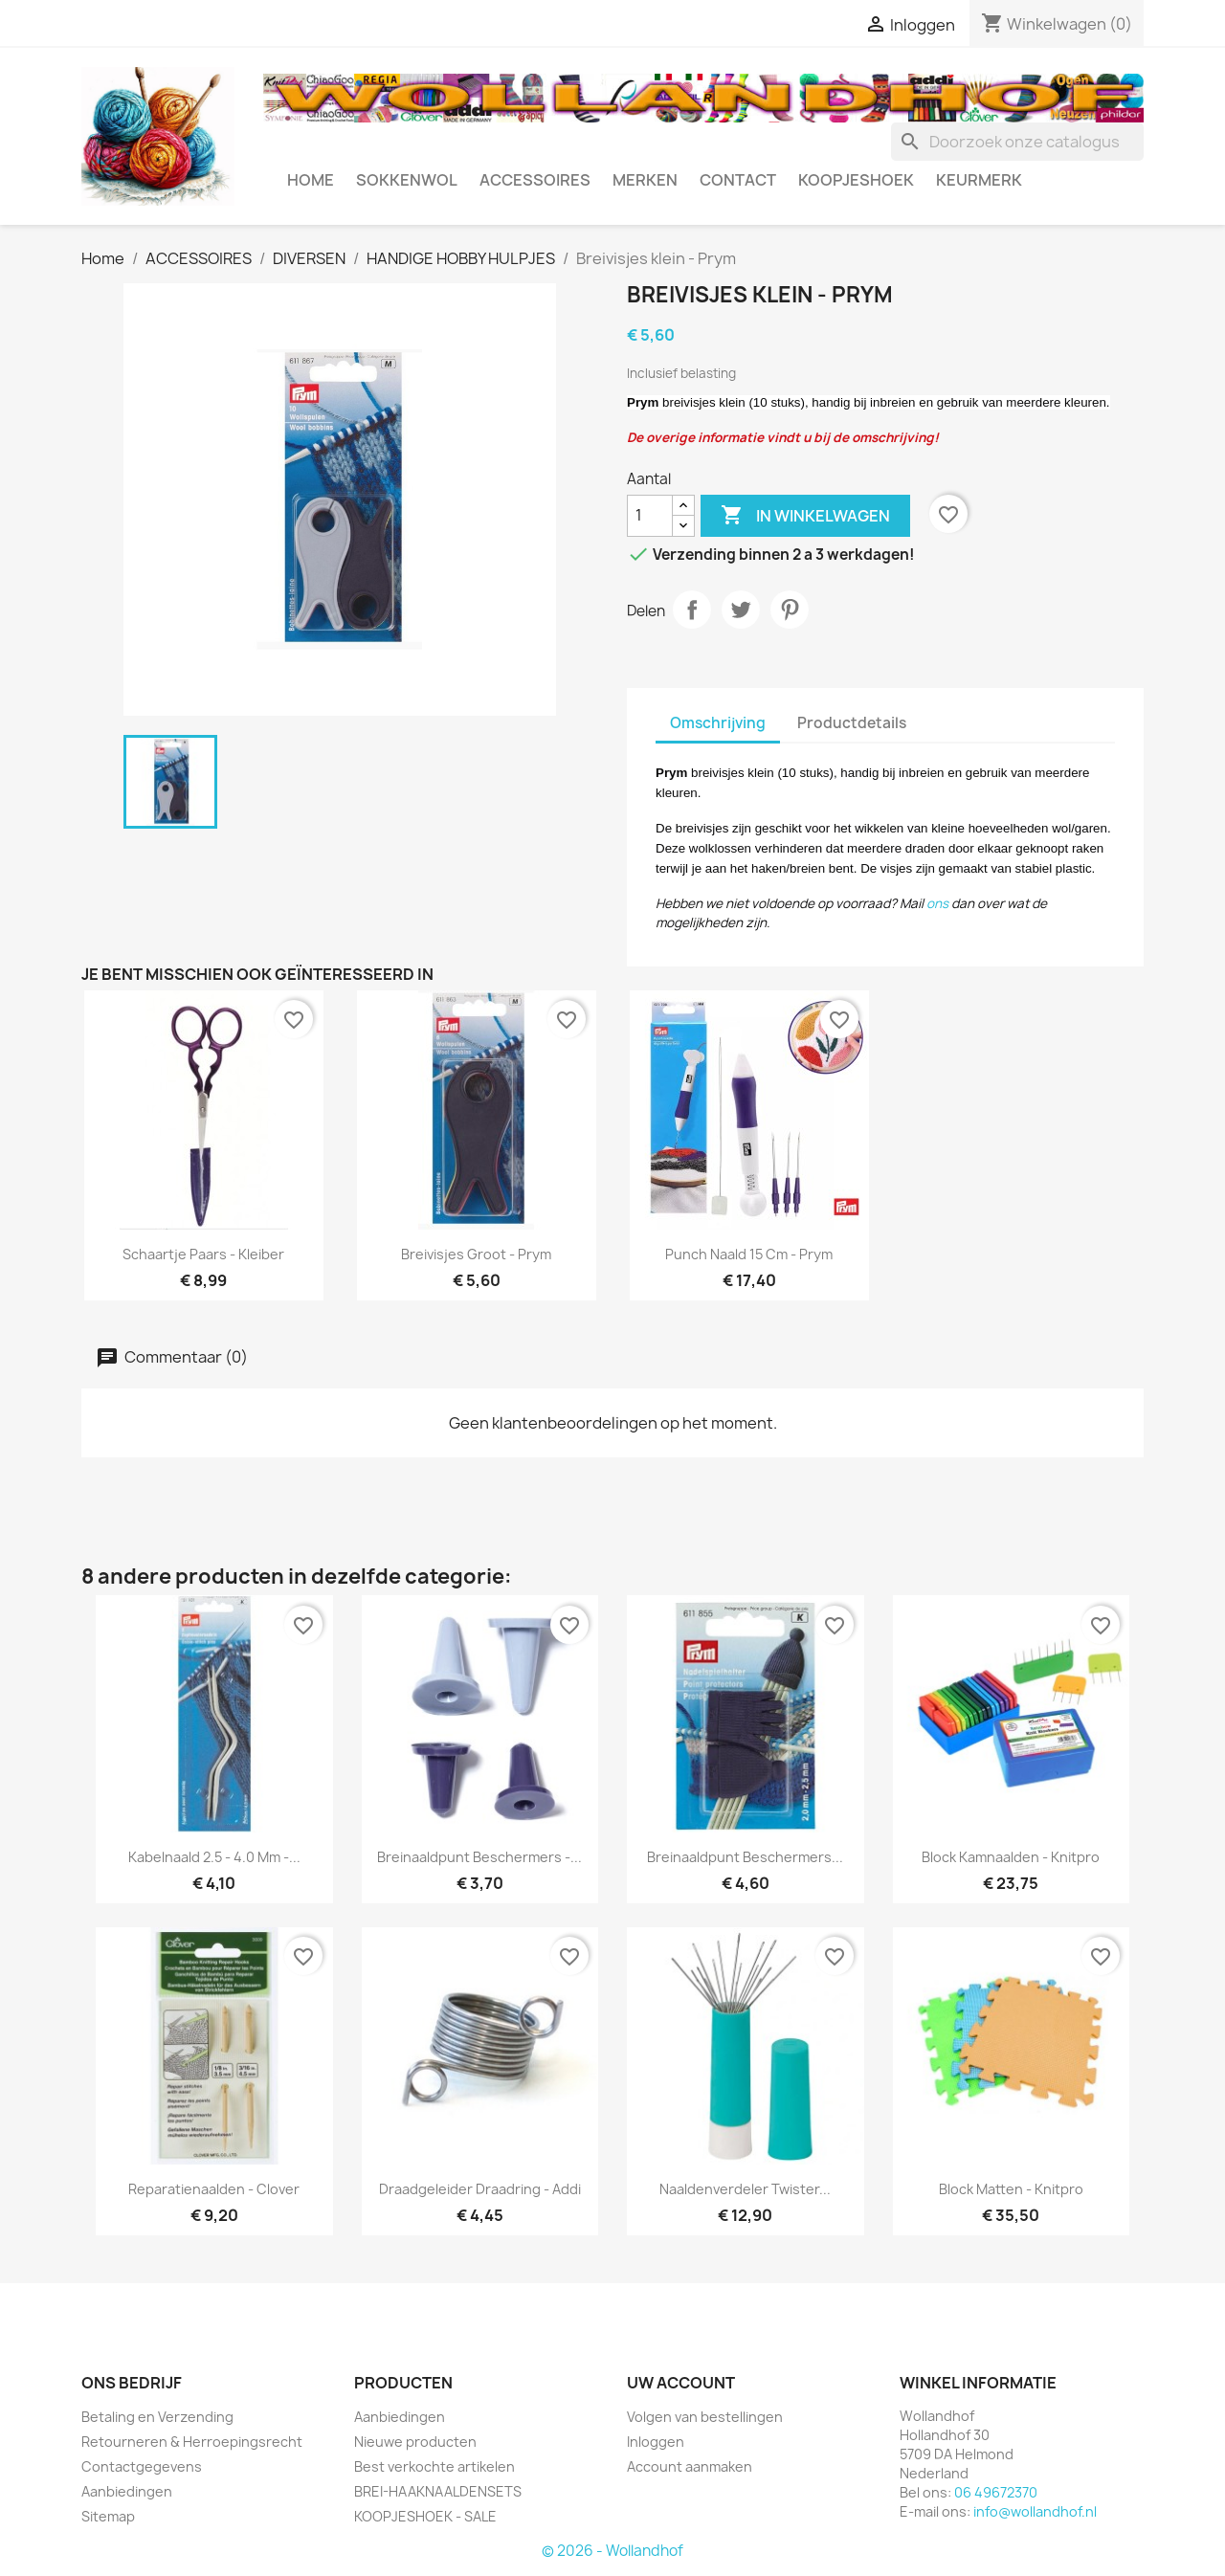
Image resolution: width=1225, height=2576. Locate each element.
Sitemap (108, 2516)
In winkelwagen (805, 515)
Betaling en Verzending (157, 2417)
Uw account (681, 2382)
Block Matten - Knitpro (1011, 2189)
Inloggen (655, 2441)
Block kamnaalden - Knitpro (1011, 1857)
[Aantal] (650, 516)
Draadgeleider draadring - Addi (480, 2189)
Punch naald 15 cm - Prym (749, 1254)
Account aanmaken (689, 2466)
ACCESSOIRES (534, 179)
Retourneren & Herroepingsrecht (191, 2441)
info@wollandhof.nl (1035, 2511)
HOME (310, 179)
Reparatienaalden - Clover (214, 2189)
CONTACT (738, 179)
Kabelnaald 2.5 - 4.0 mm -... (214, 1857)
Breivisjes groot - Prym (476, 1254)
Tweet (741, 609)
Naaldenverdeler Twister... (745, 2189)
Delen (692, 609)
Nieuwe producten (415, 2441)
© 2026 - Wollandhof (612, 2551)
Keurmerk (979, 179)
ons (937, 903)
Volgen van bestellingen (705, 2417)
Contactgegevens (141, 2466)
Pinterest (789, 609)
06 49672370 (995, 2492)
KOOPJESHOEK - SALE (425, 2516)
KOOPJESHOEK (856, 179)
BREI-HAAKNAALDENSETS (438, 2491)
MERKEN (645, 179)
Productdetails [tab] (851, 723)
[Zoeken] (1017, 141)
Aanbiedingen (126, 2491)
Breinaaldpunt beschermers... (745, 1857)
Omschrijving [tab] (718, 723)
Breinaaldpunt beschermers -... (479, 1857)
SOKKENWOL (406, 179)
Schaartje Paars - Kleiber (203, 1254)
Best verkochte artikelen (434, 2466)
